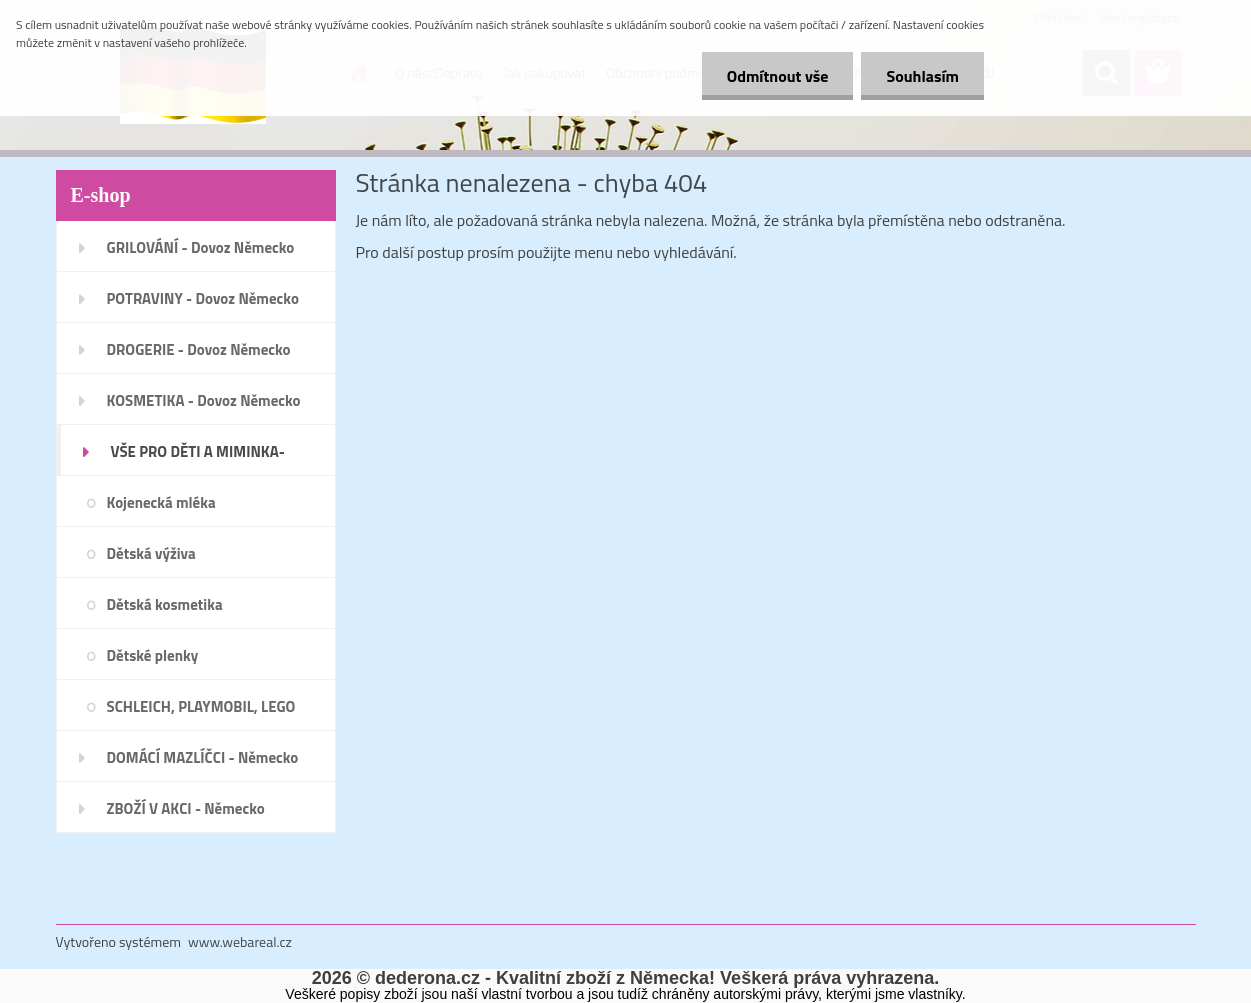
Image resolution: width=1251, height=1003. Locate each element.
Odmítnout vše (778, 76)
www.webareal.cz (240, 941)
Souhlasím (922, 76)
